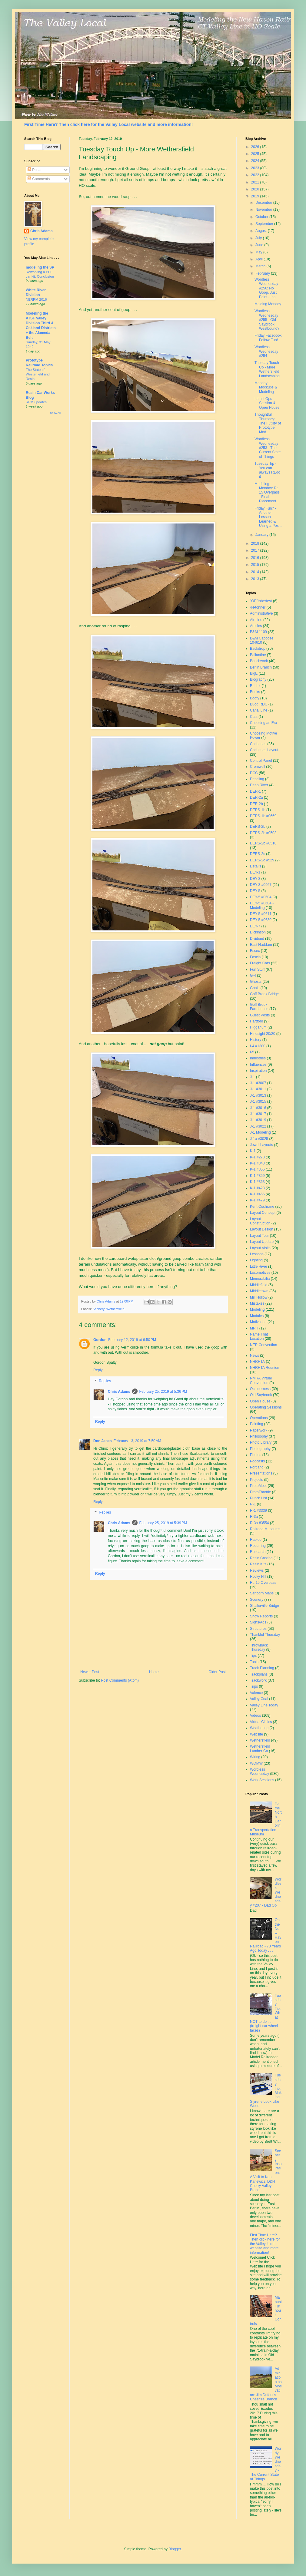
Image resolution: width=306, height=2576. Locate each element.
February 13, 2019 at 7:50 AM (137, 1441)
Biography (258, 679)
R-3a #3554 (259, 1523)
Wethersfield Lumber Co (260, 1748)
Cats (254, 717)
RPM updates (36, 402)
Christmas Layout (264, 750)
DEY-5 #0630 (260, 920)
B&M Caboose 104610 (261, 640)
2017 (255, 550)
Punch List (258, 1498)
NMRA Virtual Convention (261, 1380)
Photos (255, 1455)
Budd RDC (258, 704)
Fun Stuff (257, 969)
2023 (255, 168)
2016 (255, 558)
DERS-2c (257, 854)
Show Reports (261, 1616)
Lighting (256, 1260)
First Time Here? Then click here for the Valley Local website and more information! (108, 124)
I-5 (252, 1052)
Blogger (174, 2549)
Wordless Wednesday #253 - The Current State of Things (267, 448)
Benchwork (259, 661)
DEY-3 (255, 879)
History (255, 1040)
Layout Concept (262, 1212)
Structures (258, 1629)
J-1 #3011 (258, 1089)
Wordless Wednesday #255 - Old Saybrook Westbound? (266, 320)
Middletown (259, 1291)
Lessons (257, 1254)
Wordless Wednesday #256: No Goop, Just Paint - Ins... (266, 288)
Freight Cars (260, 963)
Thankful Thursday (265, 1635)
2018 (255, 543)
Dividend (257, 938)
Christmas (258, 744)
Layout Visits (260, 1248)
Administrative (261, 613)
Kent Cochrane (262, 1206)
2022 (255, 175)
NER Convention (263, 1345)
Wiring (255, 1757)
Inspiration (258, 1070)
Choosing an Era (263, 723)
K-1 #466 (257, 1194)
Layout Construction (260, 1221)
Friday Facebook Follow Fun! (267, 337)
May (259, 252)
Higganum (258, 1027)
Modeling (257, 1309)
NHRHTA (257, 1361)
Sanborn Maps (262, 1593)
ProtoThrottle (260, 1492)
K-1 (253, 1151)
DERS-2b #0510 (263, 843)
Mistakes (257, 1303)
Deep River (259, 785)
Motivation (258, 1322)
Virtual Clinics (261, 1722)
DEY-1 (255, 872)
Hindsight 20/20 (262, 1034)
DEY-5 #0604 (260, 897)
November (264, 209)
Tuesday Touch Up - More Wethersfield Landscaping (267, 369)
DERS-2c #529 (262, 860)
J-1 (252, 1077)
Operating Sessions (266, 1407)
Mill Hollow (258, 1297)
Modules (257, 1316)
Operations (259, 1418)
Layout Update (262, 1242)
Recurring (258, 1546)
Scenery (99, 1309)
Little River (258, 1266)
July (259, 238)
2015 (255, 565)
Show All (55, 412)
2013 (255, 579)
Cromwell (257, 767)
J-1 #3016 (258, 1108)
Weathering (259, 1728)
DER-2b (256, 804)
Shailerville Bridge (264, 1605)
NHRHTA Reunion (264, 1368)
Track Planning (262, 1668)
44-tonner (257, 607)
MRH (254, 1328)
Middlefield (258, 1285)
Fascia (255, 957)
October (262, 217)
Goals (254, 988)
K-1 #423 (257, 1188)
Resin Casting (261, 1558)
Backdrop (257, 648)
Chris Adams (119, 1391)
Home (154, 1672)
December (264, 202)
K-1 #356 (257, 1169)
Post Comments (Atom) (120, 1680)
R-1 (253, 1504)
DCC (254, 773)
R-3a (254, 1516)
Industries (258, 1058)
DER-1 (255, 791)
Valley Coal (259, 1699)
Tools (254, 1662)
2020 (255, 189)
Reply (98, 1370)
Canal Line (258, 710)
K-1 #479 (257, 1200)
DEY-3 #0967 (260, 885)
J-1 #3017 (258, 1114)
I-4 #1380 (257, 1046)
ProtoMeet (258, 1486)
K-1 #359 (257, 1176)
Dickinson (258, 932)
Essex (255, 951)
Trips (254, 1686)
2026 (255, 147)
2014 (255, 572)
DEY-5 (255, 891)
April (259, 259)
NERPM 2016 (36, 299)
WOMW (256, 1763)
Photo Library (260, 1442)
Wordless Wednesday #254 (266, 351)
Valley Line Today (264, 1705)
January (262, 535)
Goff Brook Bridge (264, 994)
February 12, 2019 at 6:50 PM (132, 1340)
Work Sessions (262, 1780)
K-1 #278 (257, 1157)
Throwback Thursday (259, 1647)
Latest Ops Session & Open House (266, 403)
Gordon (99, 1340)
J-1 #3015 (258, 1101)
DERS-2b (257, 826)
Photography (260, 1449)
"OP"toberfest (261, 601)
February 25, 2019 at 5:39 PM (163, 1523)
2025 (255, 154)
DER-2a (256, 797)
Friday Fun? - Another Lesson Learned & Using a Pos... (268, 517)
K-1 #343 (257, 1163)
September (264, 224)
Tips (253, 1655)
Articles (256, 626)
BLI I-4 (255, 686)
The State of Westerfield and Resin (38, 374)
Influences (258, 1064)
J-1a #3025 (259, 1139)
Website (256, 1734)
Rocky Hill (258, 1576)
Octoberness (260, 1389)
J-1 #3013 (258, 1095)
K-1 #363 (257, 1182)
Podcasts (257, 1461)
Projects (256, 1480)
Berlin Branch (261, 667)
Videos (255, 1715)
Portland (257, 1467)
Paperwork (258, 1430)
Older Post (217, 1672)
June (259, 245)
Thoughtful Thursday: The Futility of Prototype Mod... (267, 423)
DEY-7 (255, 926)
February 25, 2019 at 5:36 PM (163, 1391)
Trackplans (259, 1674)
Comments (39, 179)
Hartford (256, 1021)
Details (255, 866)
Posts (34, 170)
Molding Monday (267, 304)
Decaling (257, 779)
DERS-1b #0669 (263, 816)
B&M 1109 (258, 632)
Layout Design (261, 1229)
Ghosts (255, 981)
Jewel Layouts (261, 1145)
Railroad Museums (265, 1529)
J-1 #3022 (258, 1126)
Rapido (255, 1539)
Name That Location (259, 1336)
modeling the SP (40, 267)
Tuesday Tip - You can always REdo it (267, 470)
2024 (255, 161)
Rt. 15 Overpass (263, 1582)
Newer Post (89, 1672)
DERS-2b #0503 (263, 833)
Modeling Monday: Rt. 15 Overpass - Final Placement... (267, 493)
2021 (255, 182)
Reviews (257, 1570)
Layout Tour (259, 1236)
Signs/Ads (258, 1622)
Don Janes (102, 1441)
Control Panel (261, 760)
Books (255, 692)
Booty (254, 698)
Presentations (261, 1473)
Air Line (256, 620)
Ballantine (258, 655)
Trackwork (258, 1680)
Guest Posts (260, 1015)
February (263, 273)
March (261, 266)
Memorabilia (260, 1278)
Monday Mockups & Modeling (265, 387)
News (254, 1355)
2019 (255, 196)
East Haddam (261, 945)
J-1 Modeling (260, 1132)
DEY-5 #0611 (260, 914)
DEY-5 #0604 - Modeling (262, 905)
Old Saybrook (261, 1395)
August (261, 231)
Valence (256, 1693)
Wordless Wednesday (259, 1771)
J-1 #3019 (258, 1120)
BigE (254, 673)
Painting (256, 1424)
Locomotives (260, 1272)
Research (257, 1552)
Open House (260, 1401)
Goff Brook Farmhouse (259, 1006)
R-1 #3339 (258, 1510)
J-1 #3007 (258, 1083)
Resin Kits (258, 1564)
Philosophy (259, 1436)
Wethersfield (115, 1309)
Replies (105, 1381)
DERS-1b (257, 810)
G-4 (253, 975)
